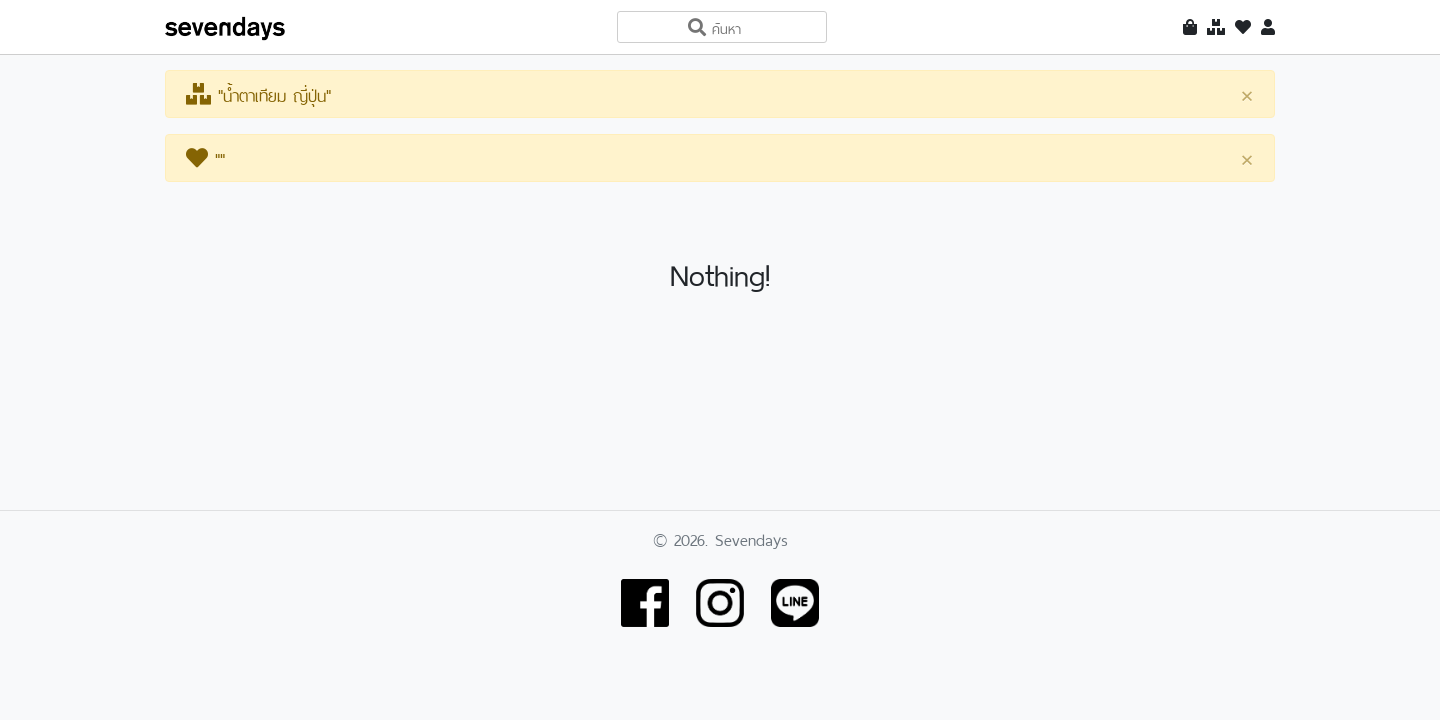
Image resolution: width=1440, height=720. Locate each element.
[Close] (1247, 95)
